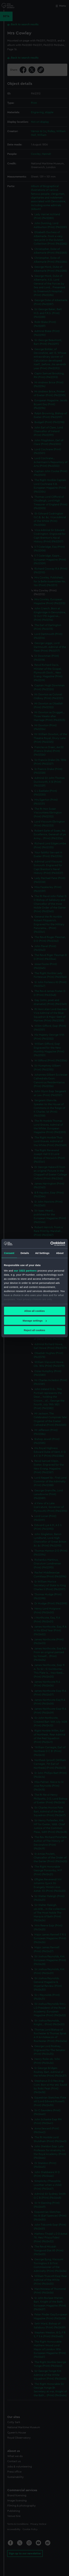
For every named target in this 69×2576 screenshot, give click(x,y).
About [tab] (60, 1253)
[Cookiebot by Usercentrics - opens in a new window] (50, 1243)
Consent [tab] (9, 1253)
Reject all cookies (34, 1330)
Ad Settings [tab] (42, 1253)
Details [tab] (25, 1253)
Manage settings (35, 1320)
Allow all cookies (34, 1310)
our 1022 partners (25, 1270)
